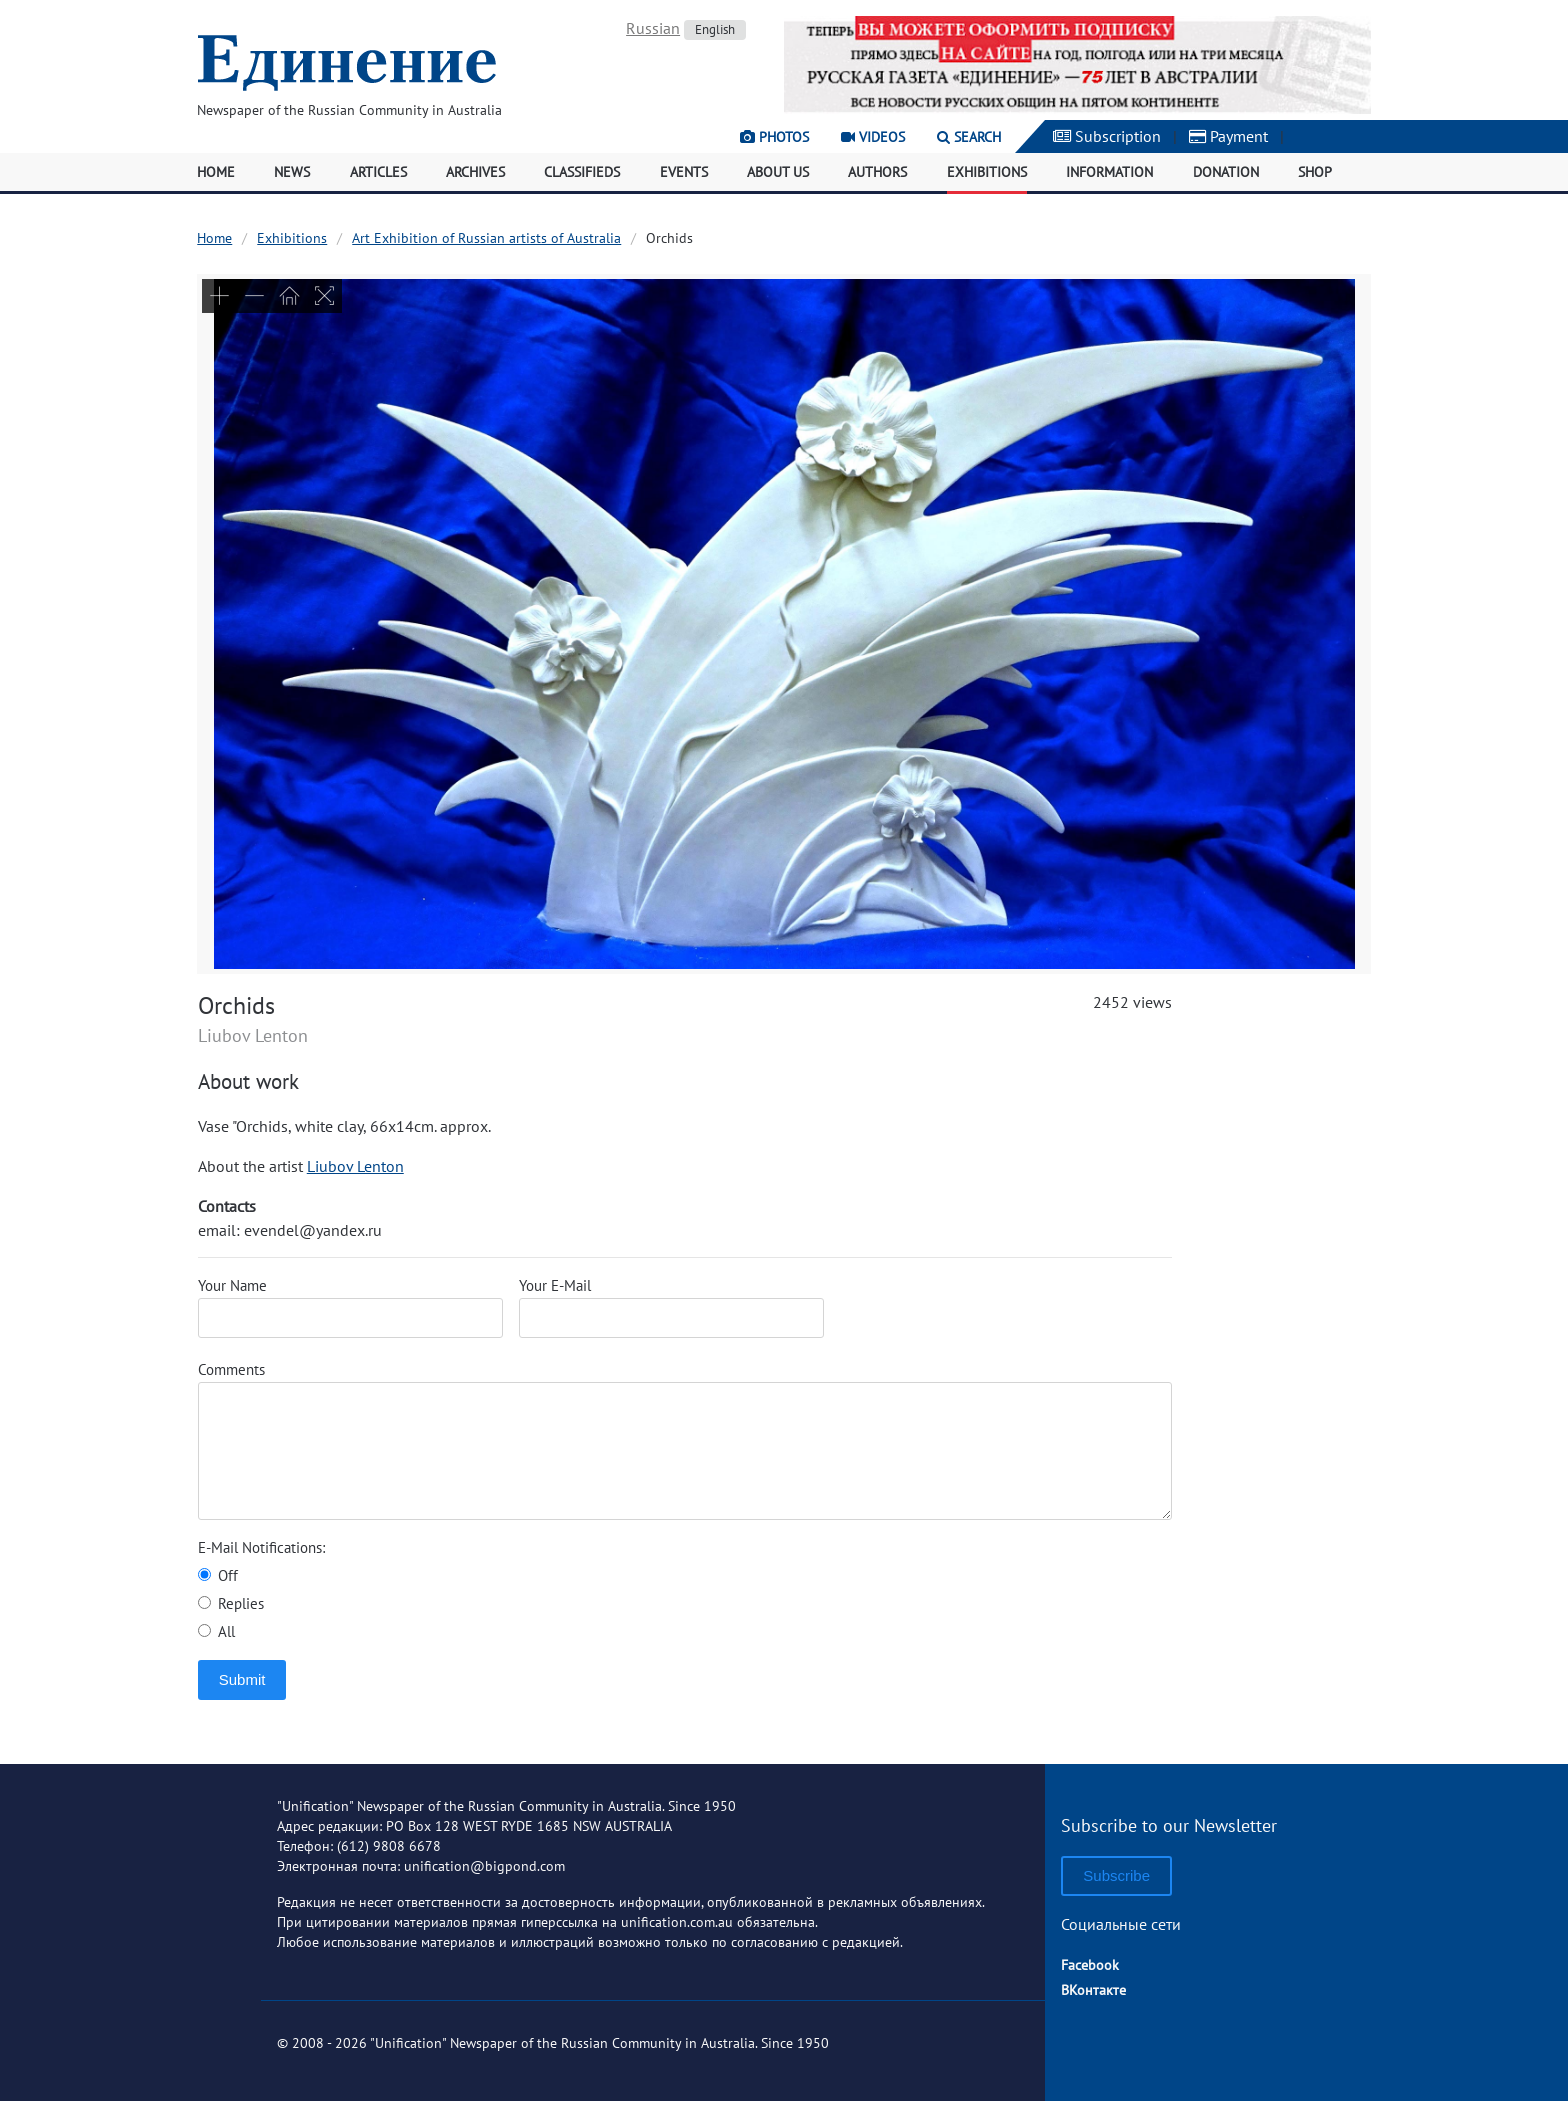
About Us (778, 172)
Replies (231, 1603)
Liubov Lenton (355, 1166)
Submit (242, 1679)
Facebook (1090, 1965)
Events (684, 172)
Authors (877, 172)
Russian (653, 28)
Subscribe (1116, 1875)
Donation (1226, 172)
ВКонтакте (1093, 1990)
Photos (774, 137)
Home (216, 172)
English (715, 29)
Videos (873, 137)
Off (218, 1575)
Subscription (1107, 136)
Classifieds (582, 172)
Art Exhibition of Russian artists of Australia (486, 238)
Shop (1315, 172)
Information (1109, 172)
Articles (378, 172)
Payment (1228, 136)
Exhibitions (987, 172)
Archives (475, 172)
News (292, 172)
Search (969, 137)
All (216, 1631)
